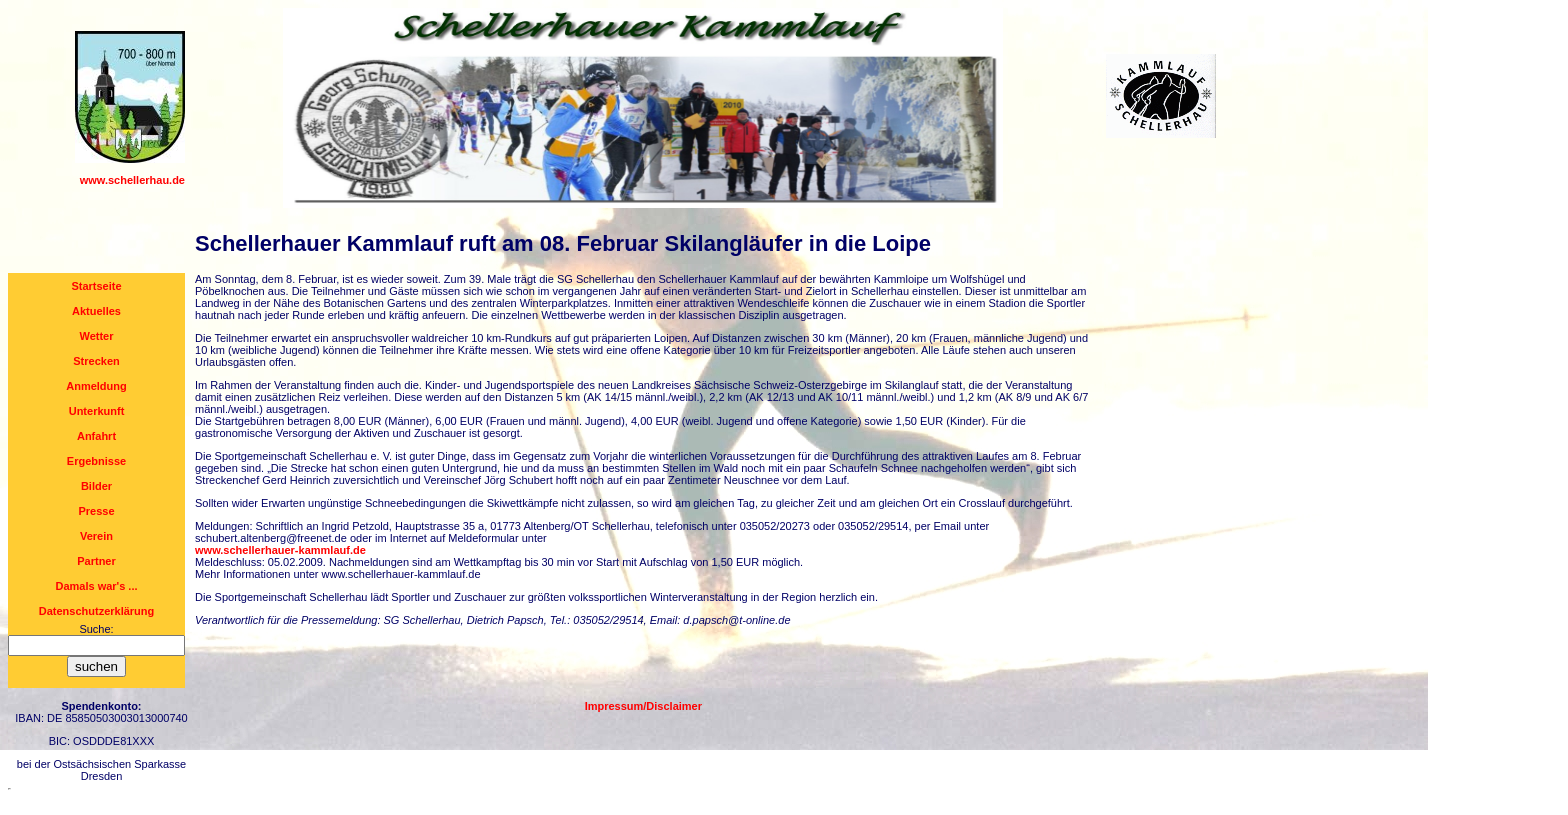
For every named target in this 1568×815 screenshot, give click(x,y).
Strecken (96, 361)
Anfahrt (96, 436)
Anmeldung (96, 386)
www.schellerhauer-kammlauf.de (280, 550)
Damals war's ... (96, 586)
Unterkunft (97, 411)
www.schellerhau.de (132, 180)
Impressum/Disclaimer (643, 706)
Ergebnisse (96, 461)
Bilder (96, 486)
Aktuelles (96, 311)
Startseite (96, 286)
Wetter (96, 336)
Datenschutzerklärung (97, 611)
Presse (96, 511)
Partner (96, 561)
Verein (96, 536)
